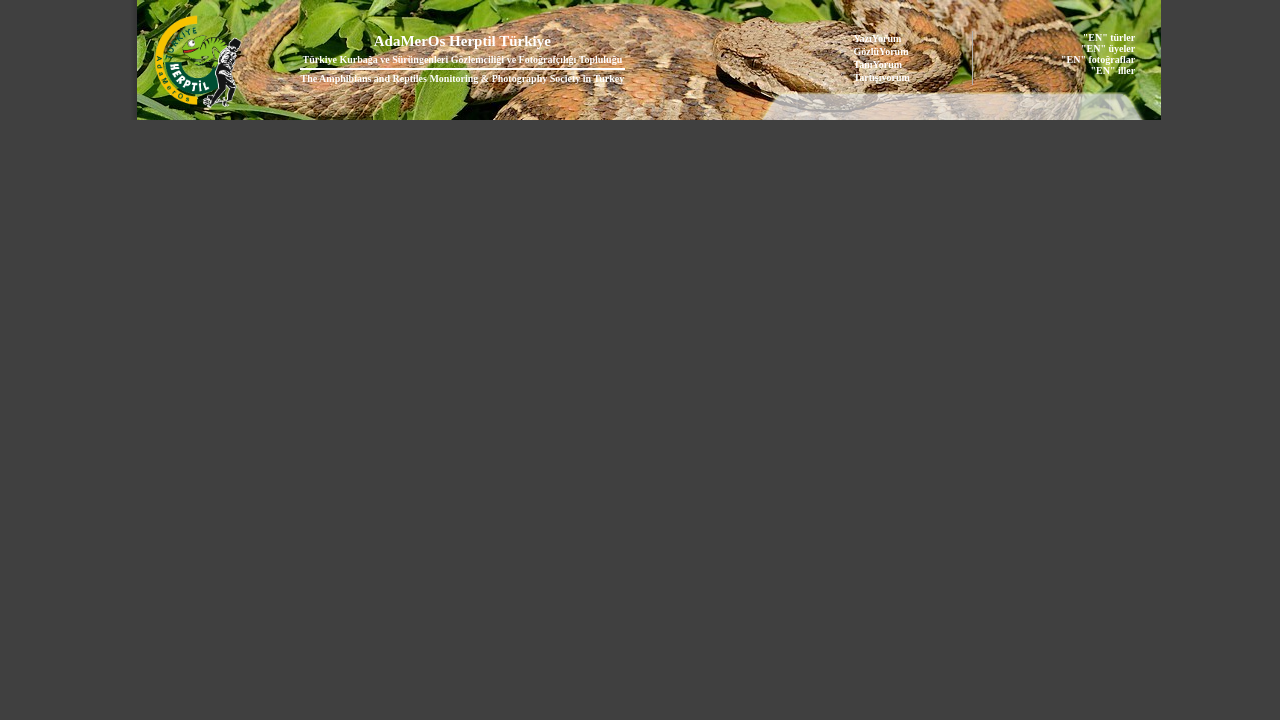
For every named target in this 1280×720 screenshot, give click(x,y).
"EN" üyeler (1108, 48)
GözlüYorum (881, 51)
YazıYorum (878, 38)
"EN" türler (1109, 37)
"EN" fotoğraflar (1098, 59)
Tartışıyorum (882, 77)
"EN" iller (1112, 70)
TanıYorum (878, 64)
